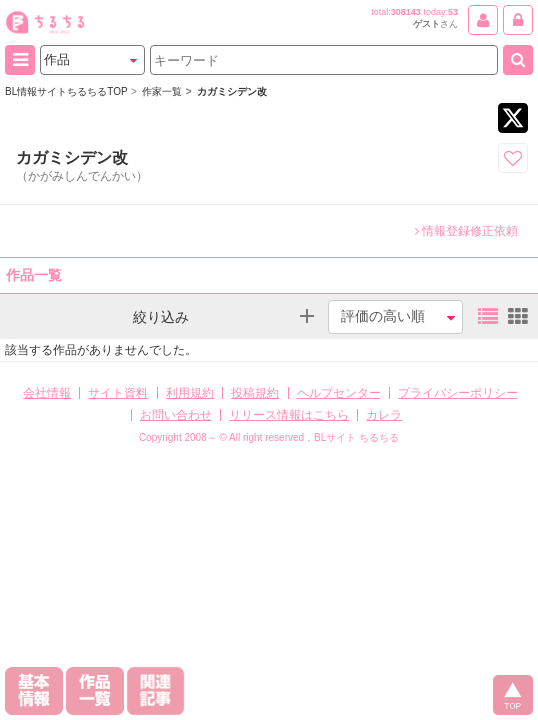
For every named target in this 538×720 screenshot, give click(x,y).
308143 (406, 12)
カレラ (384, 415)
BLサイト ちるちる (356, 437)
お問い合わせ (176, 415)
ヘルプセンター (339, 393)
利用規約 (190, 393)
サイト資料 (118, 393)
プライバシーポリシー (458, 393)
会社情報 (47, 393)
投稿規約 (255, 393)
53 (453, 12)
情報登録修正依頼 (466, 231)
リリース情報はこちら (289, 415)
